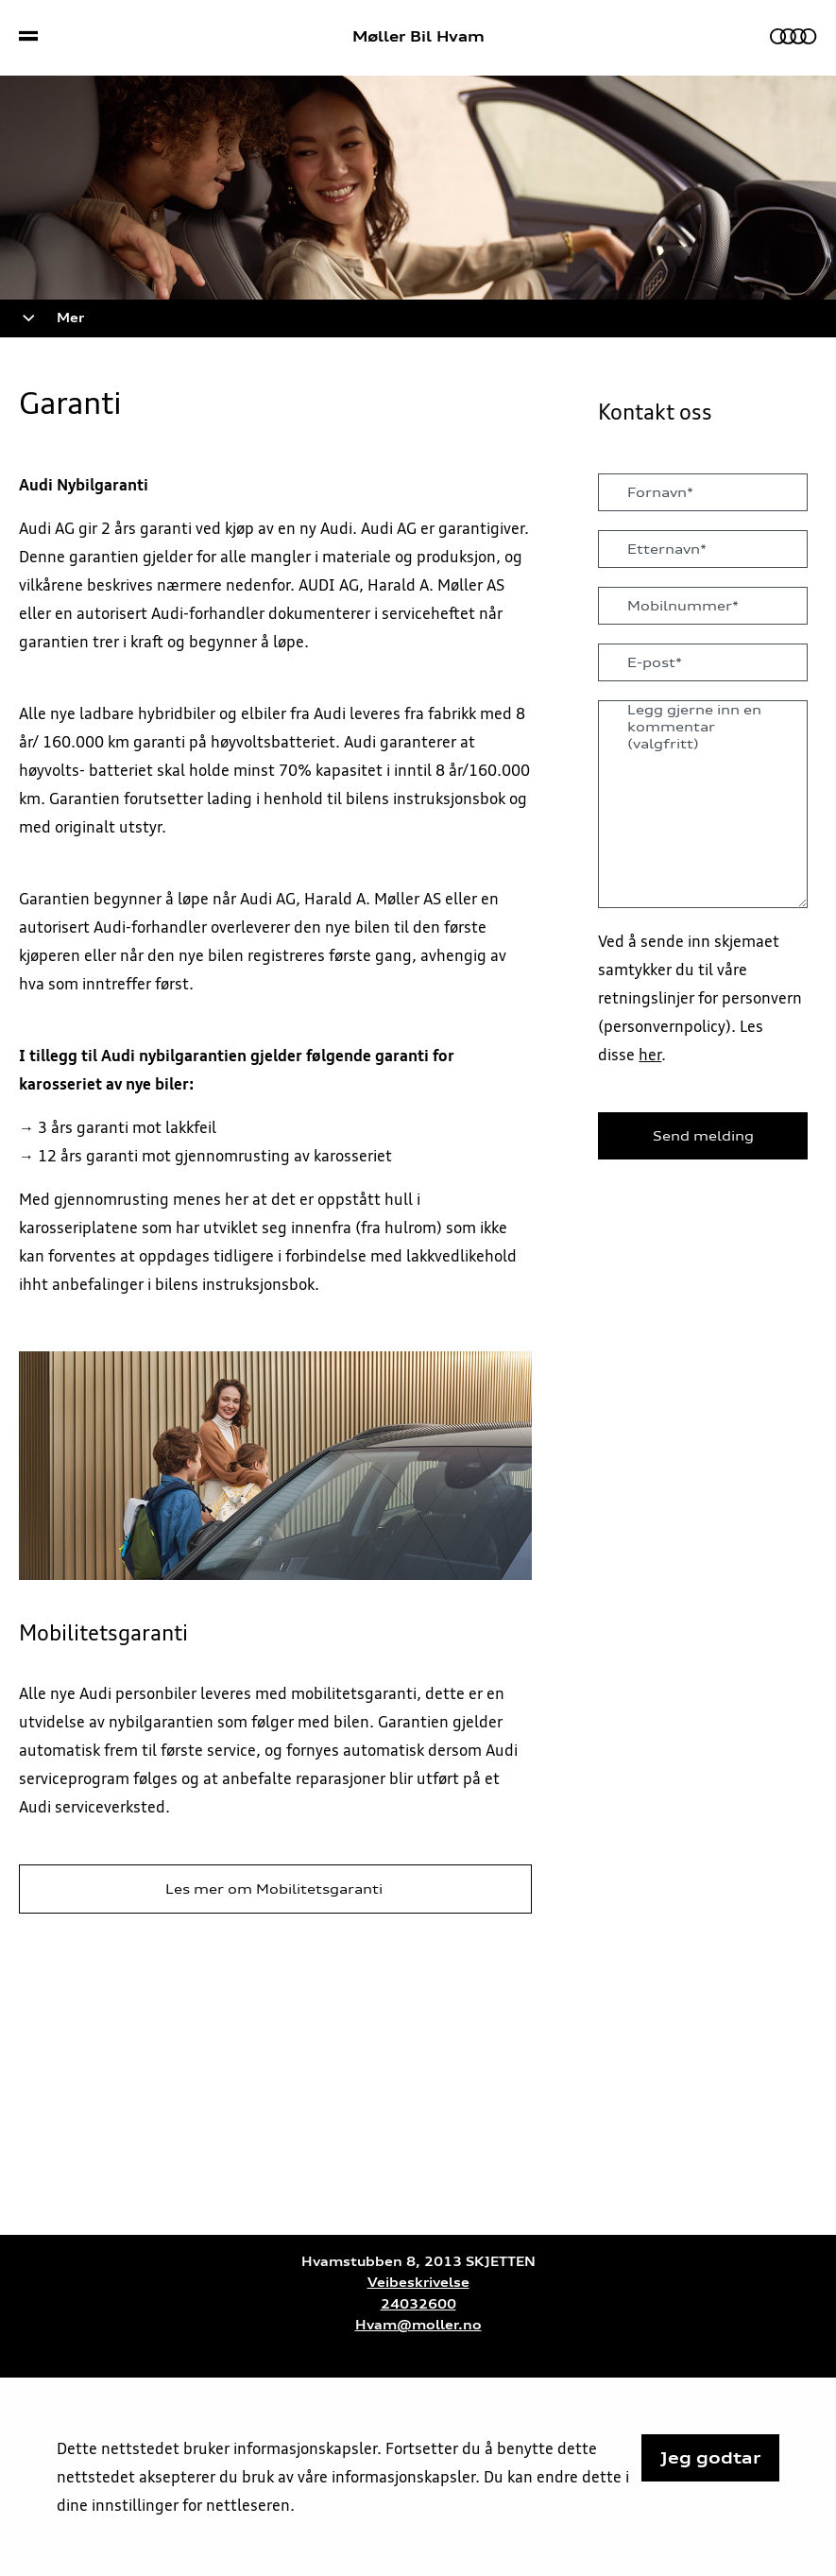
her (650, 1054)
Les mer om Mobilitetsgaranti (275, 1889)
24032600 (418, 2304)
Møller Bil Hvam (418, 36)
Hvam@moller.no (418, 2325)
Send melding (703, 1135)
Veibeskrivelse (418, 2282)
